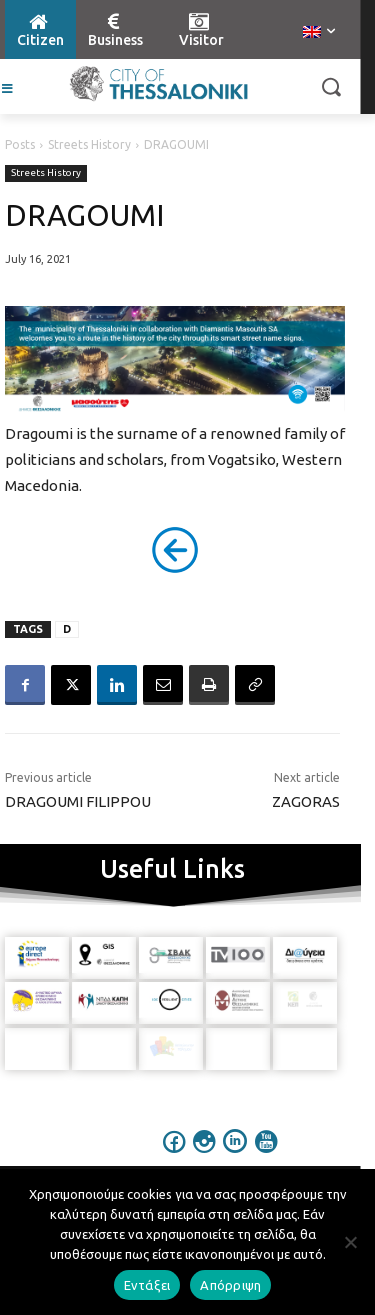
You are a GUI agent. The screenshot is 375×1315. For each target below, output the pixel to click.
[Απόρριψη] (350, 1242)
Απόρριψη (230, 1285)
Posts (20, 144)
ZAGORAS (306, 801)
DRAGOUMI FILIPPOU (78, 801)
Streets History (89, 144)
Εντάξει (147, 1285)
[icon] (174, 1155)
